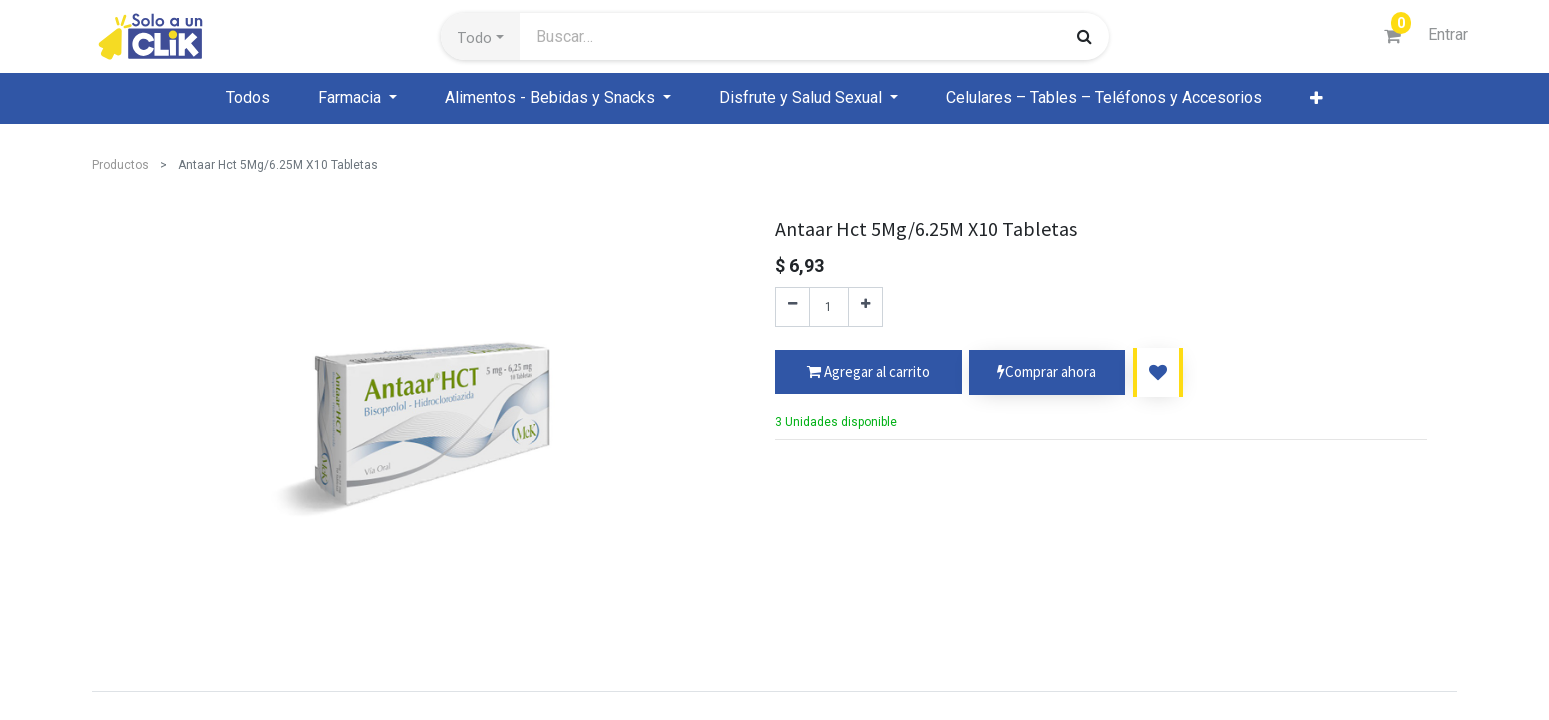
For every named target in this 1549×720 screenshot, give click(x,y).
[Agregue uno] (865, 307)
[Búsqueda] (1084, 36)
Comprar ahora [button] (1046, 372)
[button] (480, 37)
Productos (120, 165)
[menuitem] (248, 98)
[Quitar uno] (792, 307)
